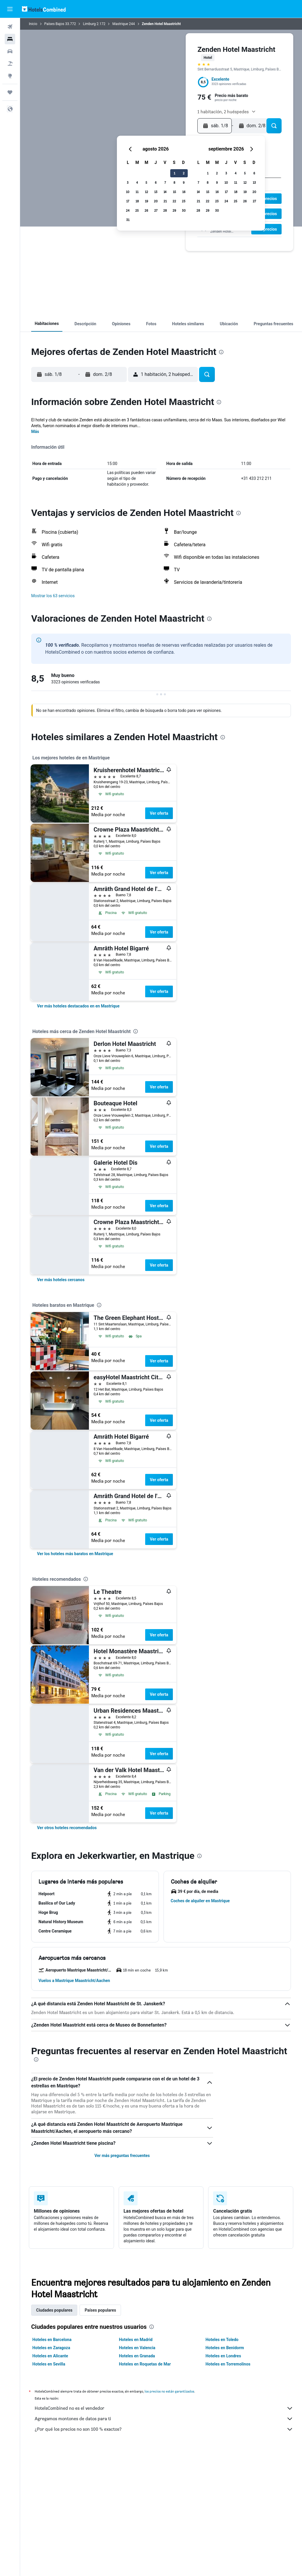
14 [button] (165, 192)
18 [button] (137, 201)
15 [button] (174, 192)
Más (35, 431)
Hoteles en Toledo (222, 2339)
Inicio (33, 24)
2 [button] (184, 173)
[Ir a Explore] (9, 76)
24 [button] (127, 210)
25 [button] (137, 210)
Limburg (89, 24)
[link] (78, 1006)
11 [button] (137, 192)
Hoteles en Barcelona (51, 2339)
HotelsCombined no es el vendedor (164, 2408)
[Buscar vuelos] (9, 27)
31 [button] (127, 220)
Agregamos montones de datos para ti (164, 2418)
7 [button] (165, 182)
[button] (9, 9)
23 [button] (183, 201)
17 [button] (127, 201)
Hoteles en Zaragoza (51, 2347)
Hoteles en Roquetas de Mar (145, 2364)
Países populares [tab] (100, 2310)
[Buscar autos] (9, 51)
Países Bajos (54, 24)
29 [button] (174, 210)
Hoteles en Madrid (135, 2339)
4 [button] (137, 182)
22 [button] (174, 201)
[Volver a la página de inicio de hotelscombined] (43, 9)
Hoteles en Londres (223, 2356)
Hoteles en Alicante (50, 2356)
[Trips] (9, 92)
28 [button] (165, 210)
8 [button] (174, 182)
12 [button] (146, 192)
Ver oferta (159, 813)
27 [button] (155, 210)
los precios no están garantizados (169, 2391)
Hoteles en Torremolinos (228, 2364)
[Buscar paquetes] (9, 63)
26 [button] (146, 210)
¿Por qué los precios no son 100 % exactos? (164, 2429)
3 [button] (128, 182)
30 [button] (184, 210)
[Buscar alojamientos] (9, 39)
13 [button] (155, 192)
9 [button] (184, 182)
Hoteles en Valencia (137, 2347)
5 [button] (146, 182)
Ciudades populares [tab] (54, 2310)
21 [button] (165, 201)
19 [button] (146, 201)
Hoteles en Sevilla (48, 2364)
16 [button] (183, 192)
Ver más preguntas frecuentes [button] (122, 2155)
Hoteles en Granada (137, 2356)
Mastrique (120, 24)
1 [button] (174, 173)
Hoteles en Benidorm (225, 2347)
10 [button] (127, 192)
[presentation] (221, 352)
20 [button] (156, 201)
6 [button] (156, 182)
